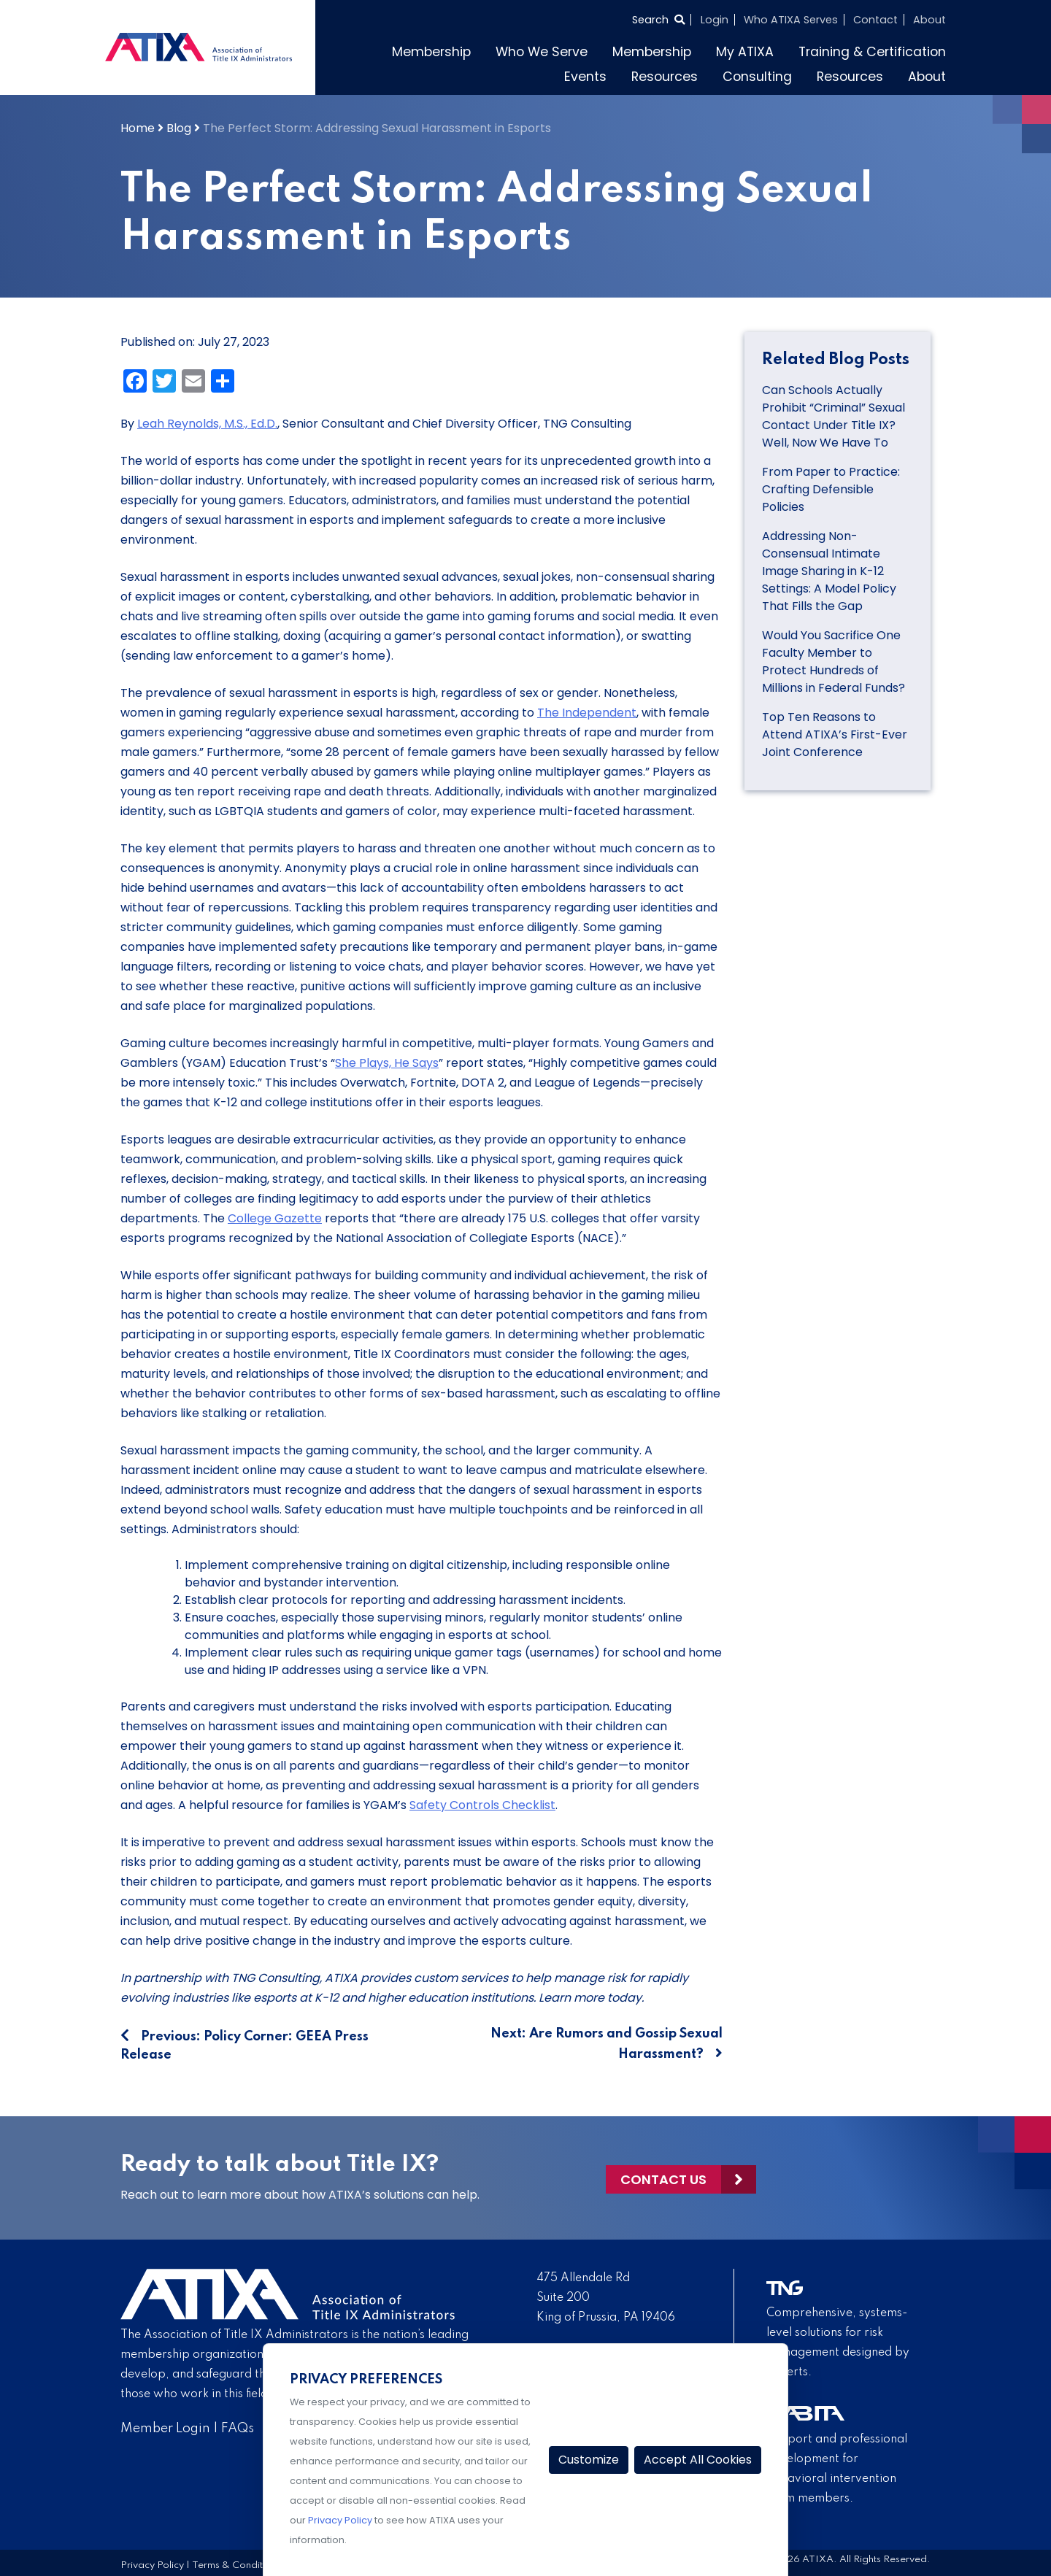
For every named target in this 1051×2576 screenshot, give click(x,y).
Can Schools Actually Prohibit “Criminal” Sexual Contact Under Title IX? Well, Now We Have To (833, 416)
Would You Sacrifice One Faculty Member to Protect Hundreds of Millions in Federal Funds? (835, 661)
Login (714, 19)
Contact (875, 19)
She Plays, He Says (387, 1062)
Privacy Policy (152, 2565)
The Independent (586, 712)
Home (137, 128)
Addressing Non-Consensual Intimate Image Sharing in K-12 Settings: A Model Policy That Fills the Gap (829, 571)
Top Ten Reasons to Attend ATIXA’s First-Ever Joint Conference (834, 734)
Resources (664, 76)
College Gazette (275, 1218)
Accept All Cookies (698, 2459)
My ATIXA (745, 52)
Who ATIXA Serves (791, 19)
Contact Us (663, 2178)
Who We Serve (542, 52)
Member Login (165, 2428)
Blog (178, 128)
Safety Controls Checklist (482, 1805)
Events (585, 76)
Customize (588, 2459)
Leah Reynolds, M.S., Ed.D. (207, 423)
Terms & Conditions (236, 2565)
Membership (431, 52)
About (929, 19)
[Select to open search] (658, 20)
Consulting (757, 76)
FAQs (237, 2428)
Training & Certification (872, 52)
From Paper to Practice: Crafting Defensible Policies (831, 489)
